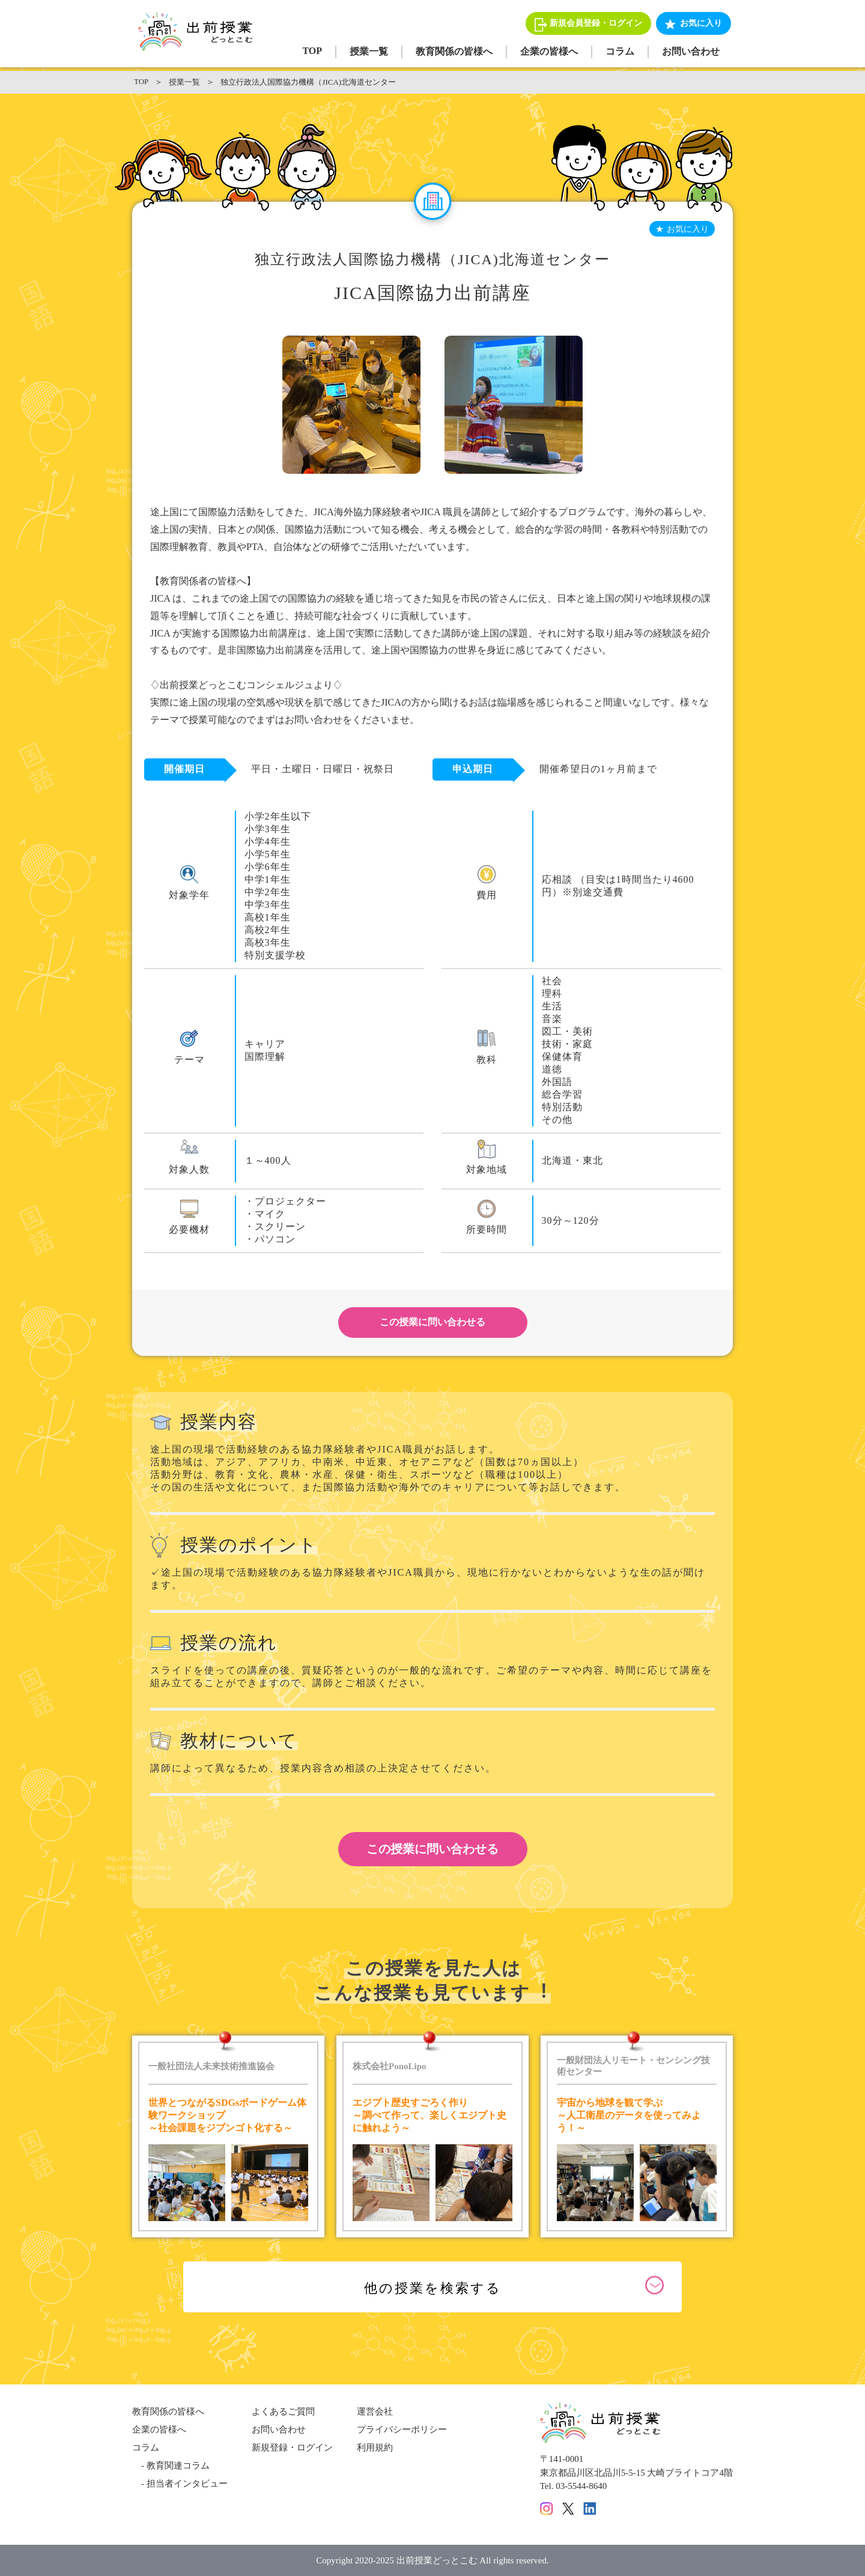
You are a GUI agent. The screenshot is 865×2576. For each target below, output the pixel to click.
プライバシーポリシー (402, 2429)
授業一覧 (369, 51)
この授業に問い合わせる (432, 1322)
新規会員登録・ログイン (596, 23)
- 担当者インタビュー (180, 2483)
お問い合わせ (691, 51)
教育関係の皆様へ (454, 51)
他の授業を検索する (433, 2288)
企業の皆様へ (549, 51)
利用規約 (375, 2447)
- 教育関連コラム (171, 2465)
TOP (312, 51)
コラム (620, 51)
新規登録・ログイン (292, 2447)
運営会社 (375, 2411)
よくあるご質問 (283, 2411)
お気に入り (701, 23)
